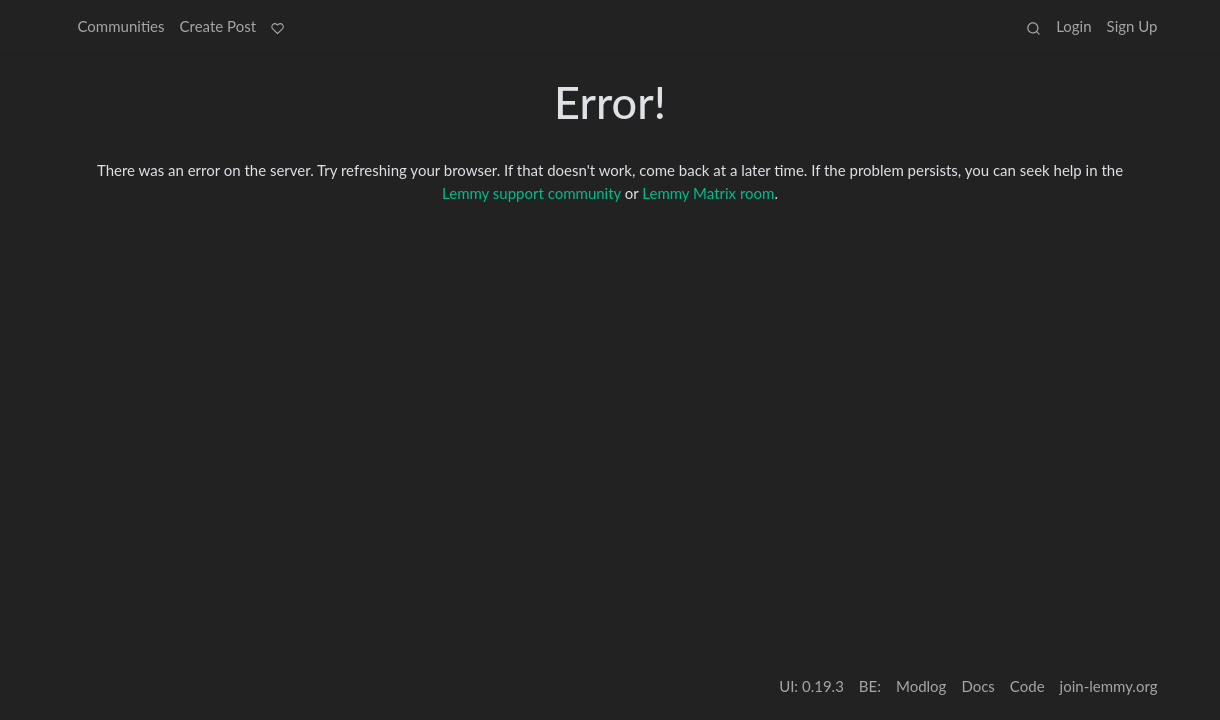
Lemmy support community (531, 193)
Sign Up (1132, 26)
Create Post (218, 26)
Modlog (921, 686)
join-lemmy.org (1109, 686)
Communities (121, 26)
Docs (977, 686)
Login (1073, 26)
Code (1027, 686)
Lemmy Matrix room (708, 193)
